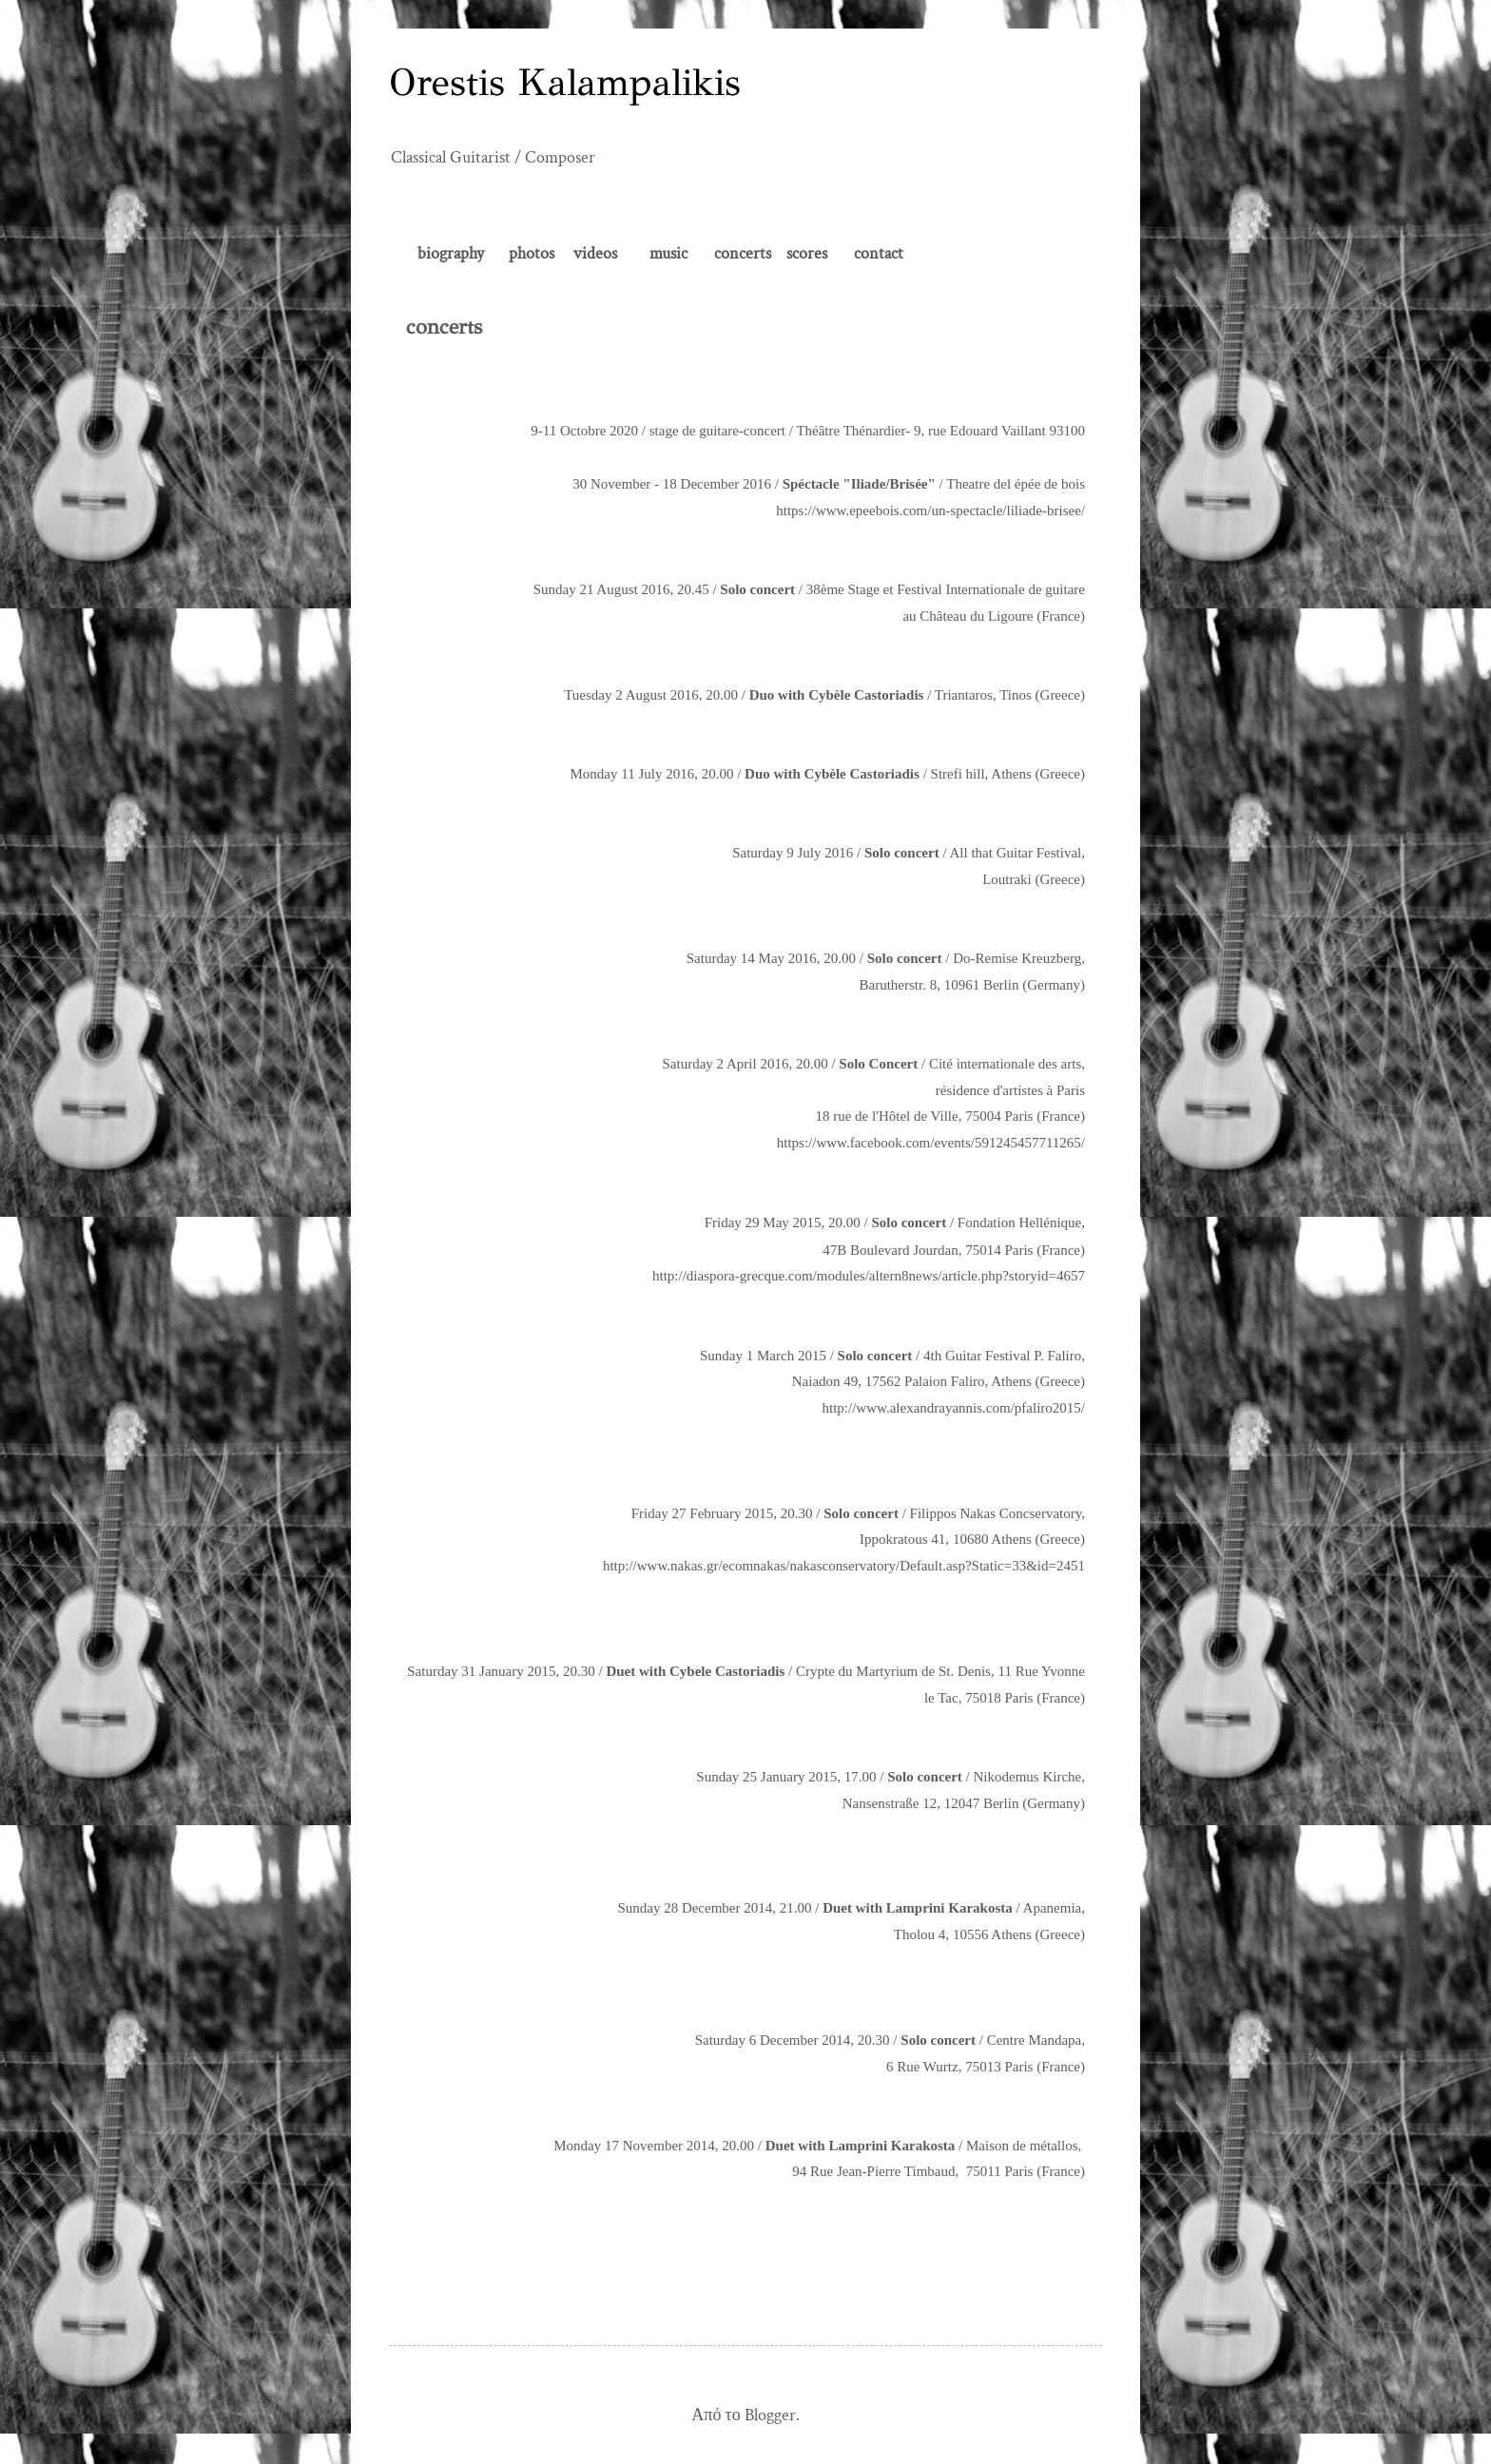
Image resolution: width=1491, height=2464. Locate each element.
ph (517, 253)
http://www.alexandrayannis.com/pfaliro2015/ (954, 1407)
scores (805, 253)
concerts (742, 253)
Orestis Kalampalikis (565, 82)
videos (595, 253)
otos (540, 253)
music (670, 253)
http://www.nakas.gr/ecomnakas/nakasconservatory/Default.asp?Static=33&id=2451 (844, 1565)
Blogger (770, 2415)
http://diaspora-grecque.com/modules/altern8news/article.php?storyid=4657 (868, 1275)
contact (878, 253)
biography (450, 253)
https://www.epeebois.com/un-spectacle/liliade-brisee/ (930, 510)
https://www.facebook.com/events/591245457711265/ (931, 1142)
